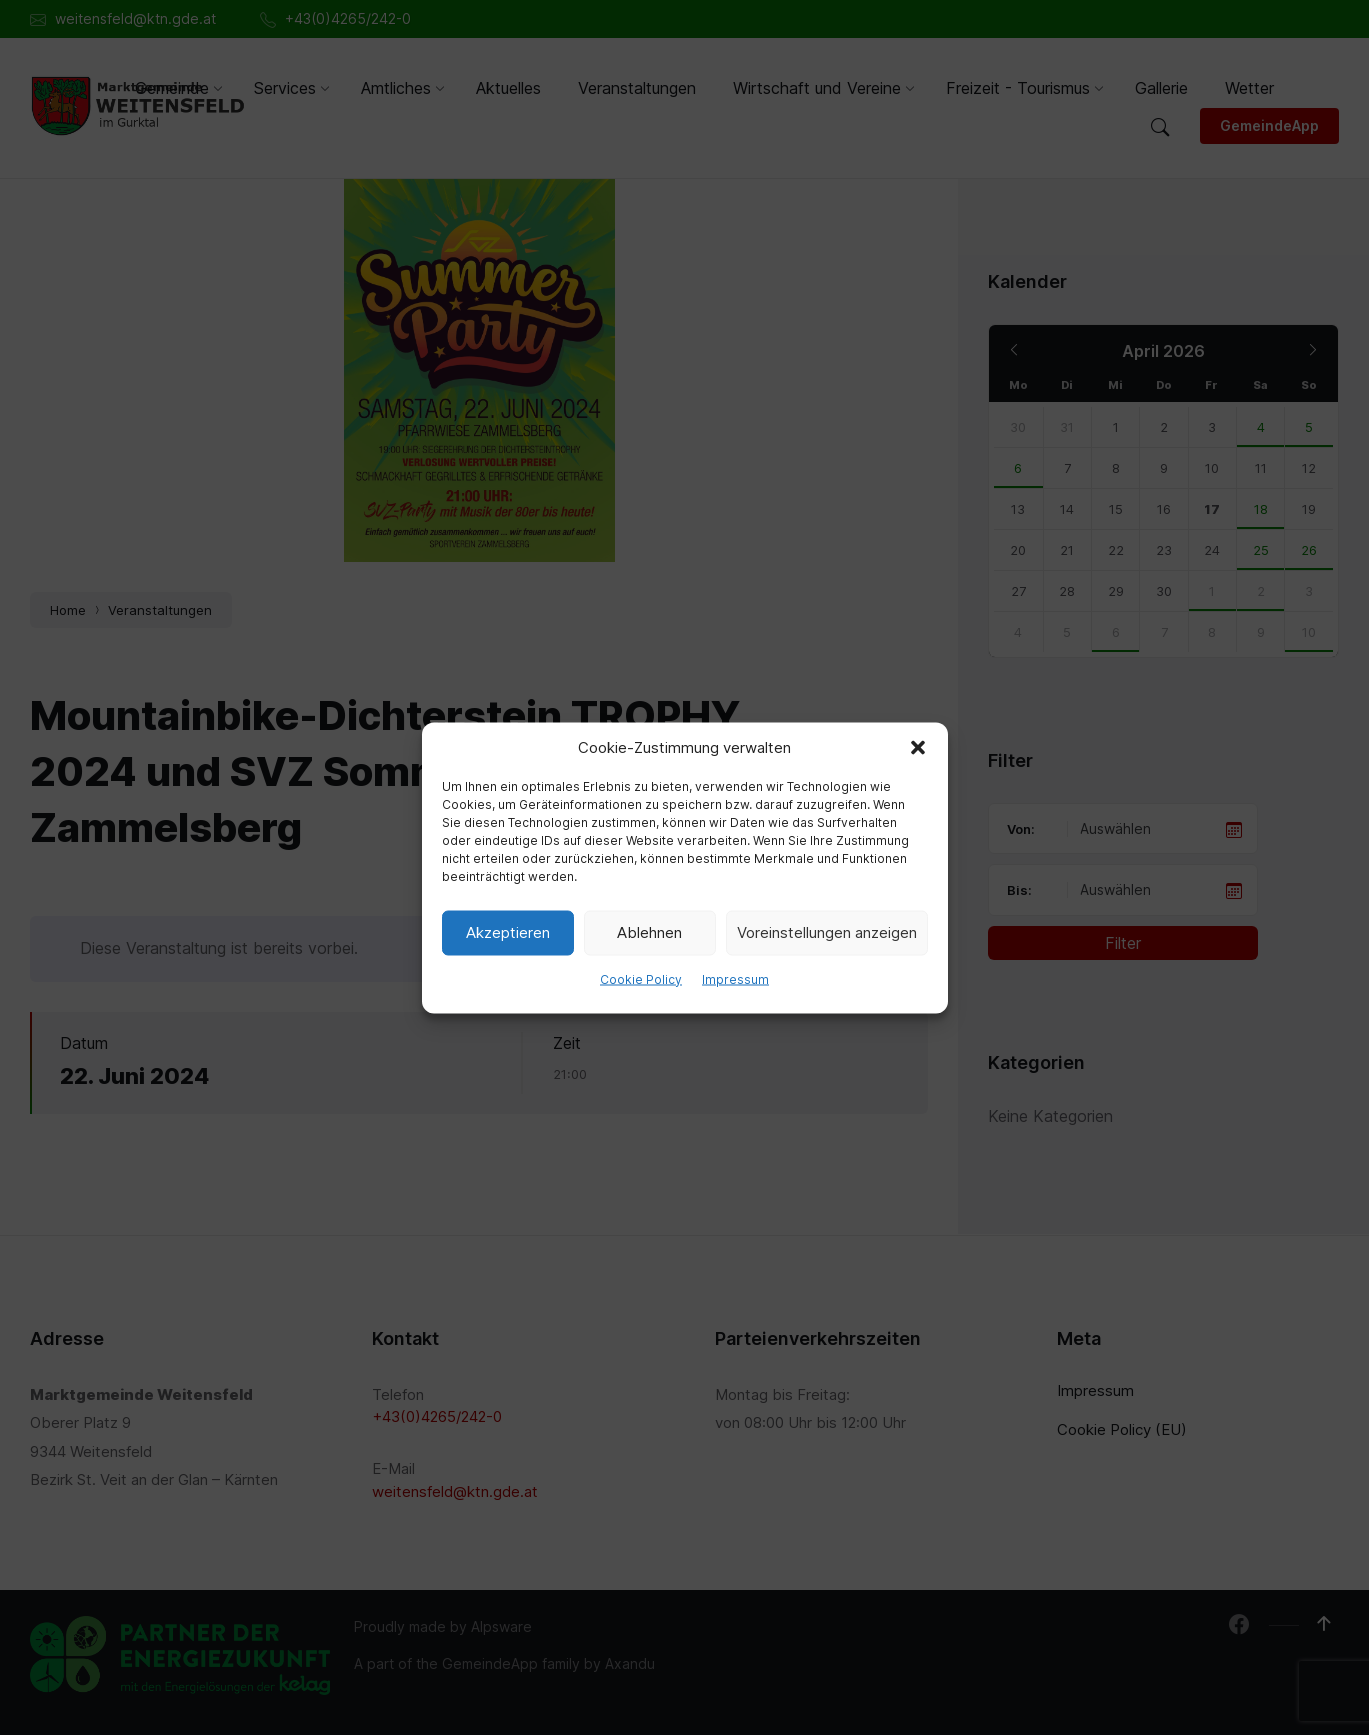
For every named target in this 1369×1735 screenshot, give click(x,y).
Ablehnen (649, 932)
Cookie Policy (641, 978)
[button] (918, 747)
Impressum (735, 978)
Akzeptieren (508, 932)
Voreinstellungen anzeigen (827, 932)
